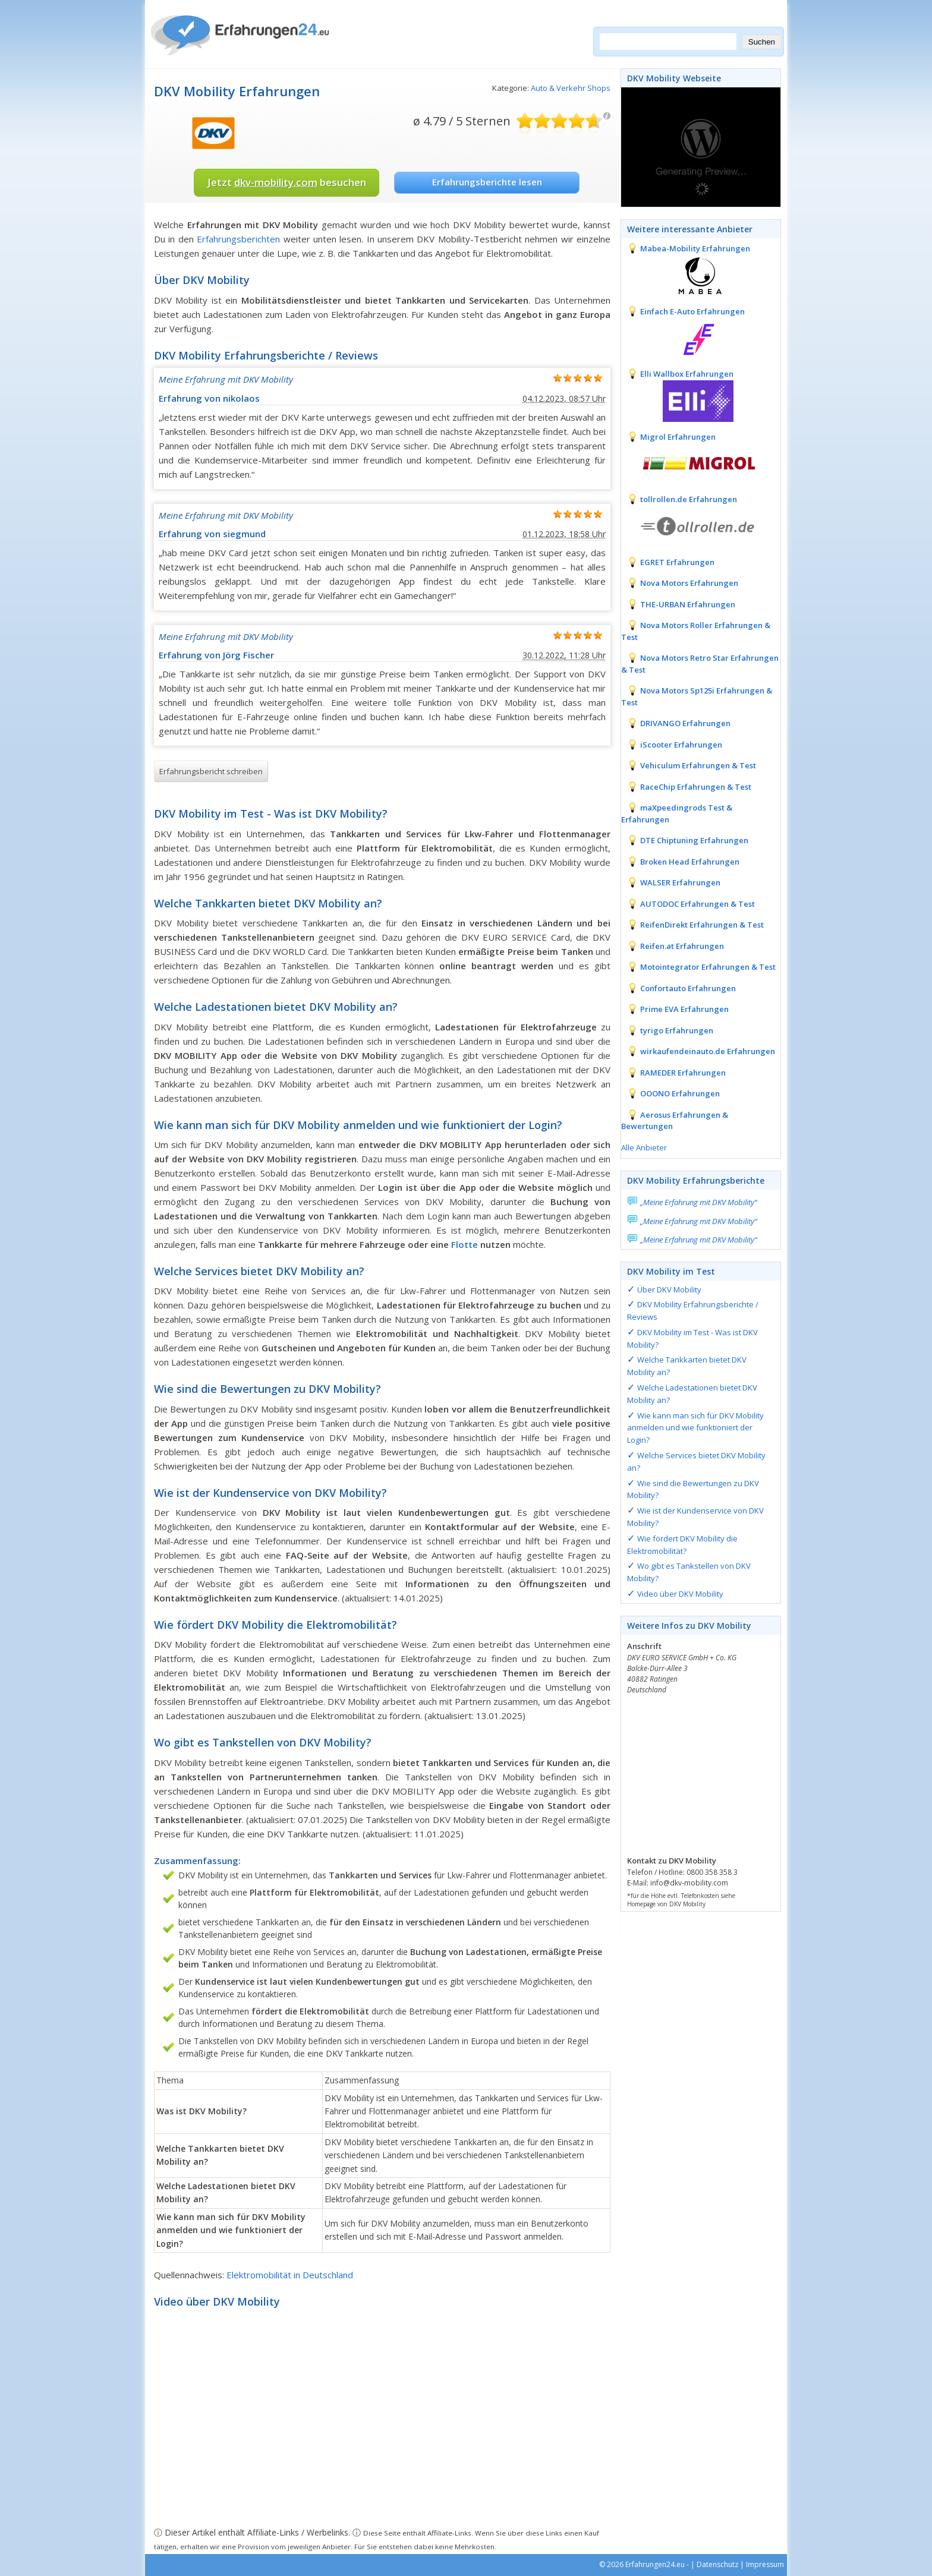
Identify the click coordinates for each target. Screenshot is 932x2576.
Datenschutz (717, 2564)
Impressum (765, 2564)
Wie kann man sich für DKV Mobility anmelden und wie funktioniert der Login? (695, 1428)
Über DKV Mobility (669, 1289)
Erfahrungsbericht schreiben (211, 771)
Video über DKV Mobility (680, 1593)
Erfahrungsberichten (238, 239)
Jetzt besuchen (286, 182)
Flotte (464, 1244)
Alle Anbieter (644, 1147)
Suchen (761, 41)
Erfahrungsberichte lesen (487, 182)
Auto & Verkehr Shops (570, 88)
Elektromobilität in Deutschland (289, 2275)
